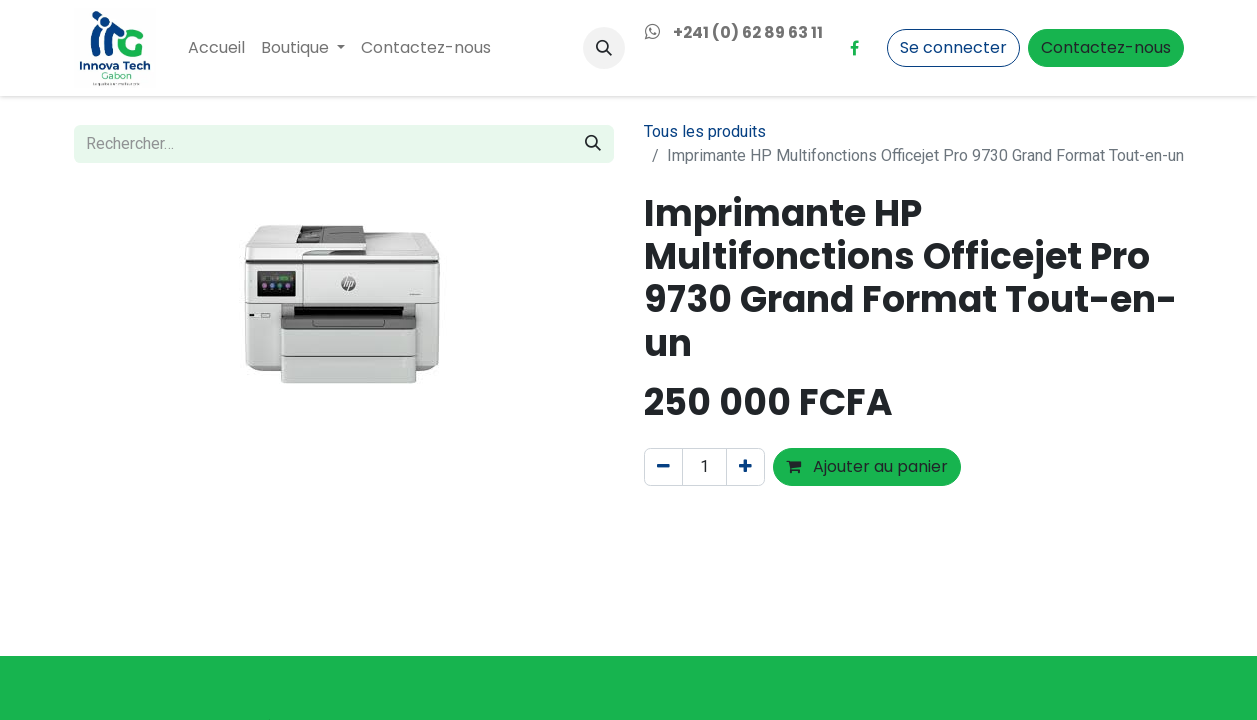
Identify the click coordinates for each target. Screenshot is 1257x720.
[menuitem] (216, 48)
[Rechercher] (593, 144)
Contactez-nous (1106, 47)
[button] (604, 48)
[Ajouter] (745, 467)
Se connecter (953, 47)
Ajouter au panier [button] (867, 466)
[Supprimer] (663, 467)
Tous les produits (705, 131)
